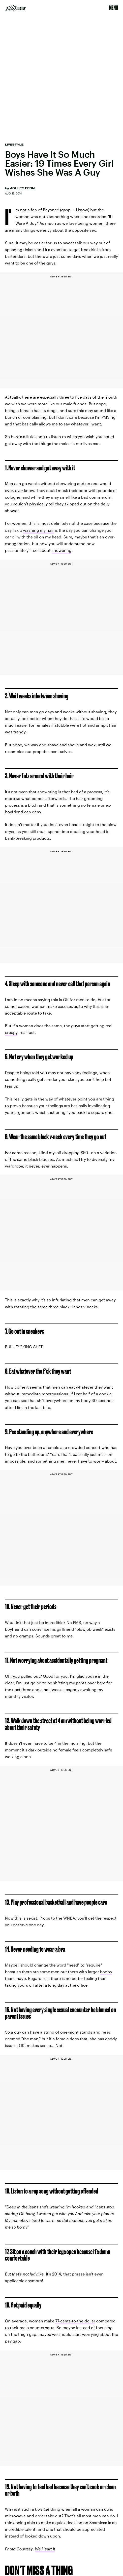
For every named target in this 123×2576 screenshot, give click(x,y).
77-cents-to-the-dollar (75, 2320)
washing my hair (38, 530)
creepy (11, 1032)
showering (61, 550)
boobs (106, 1971)
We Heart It (45, 2548)
